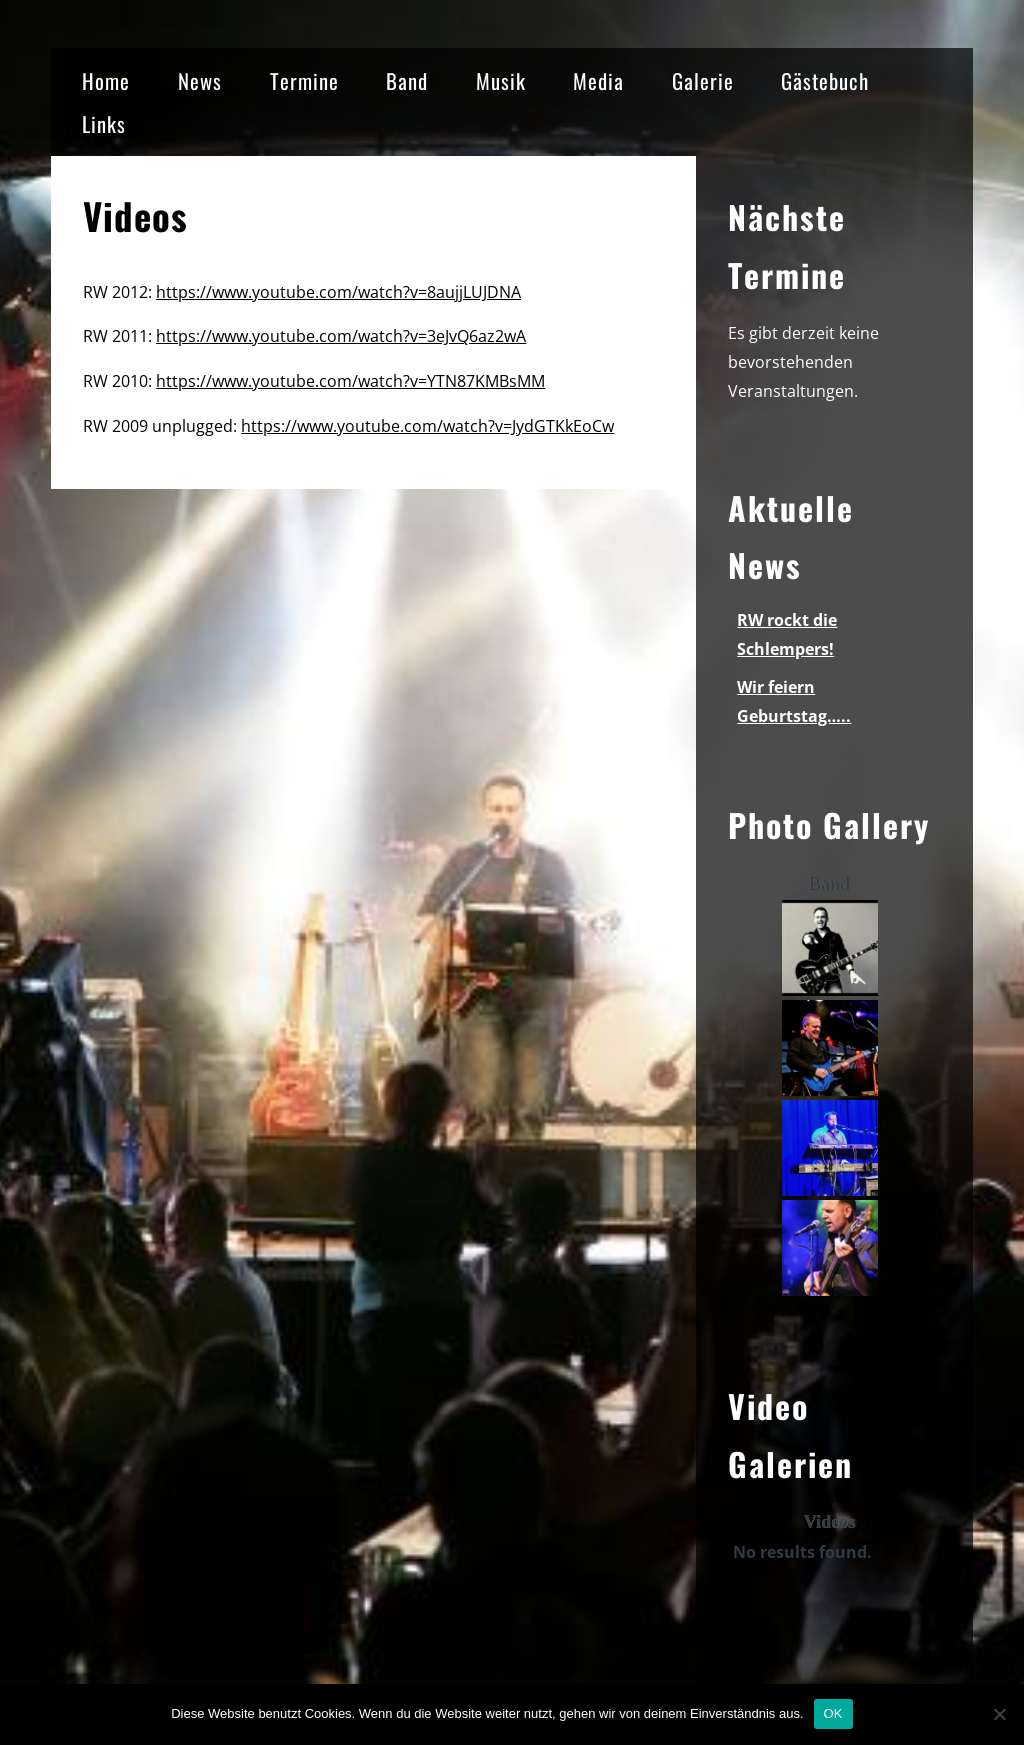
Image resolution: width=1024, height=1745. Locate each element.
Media (598, 80)
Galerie (703, 80)
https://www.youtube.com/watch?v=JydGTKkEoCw (427, 426)
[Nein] (999, 1714)
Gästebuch (825, 80)
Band (407, 80)
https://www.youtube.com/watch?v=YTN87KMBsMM (350, 381)
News (200, 80)
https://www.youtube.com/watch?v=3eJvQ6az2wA (341, 336)
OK (833, 1713)
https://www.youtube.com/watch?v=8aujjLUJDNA (338, 292)
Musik (501, 80)
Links (104, 123)
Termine (304, 80)
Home (106, 80)
